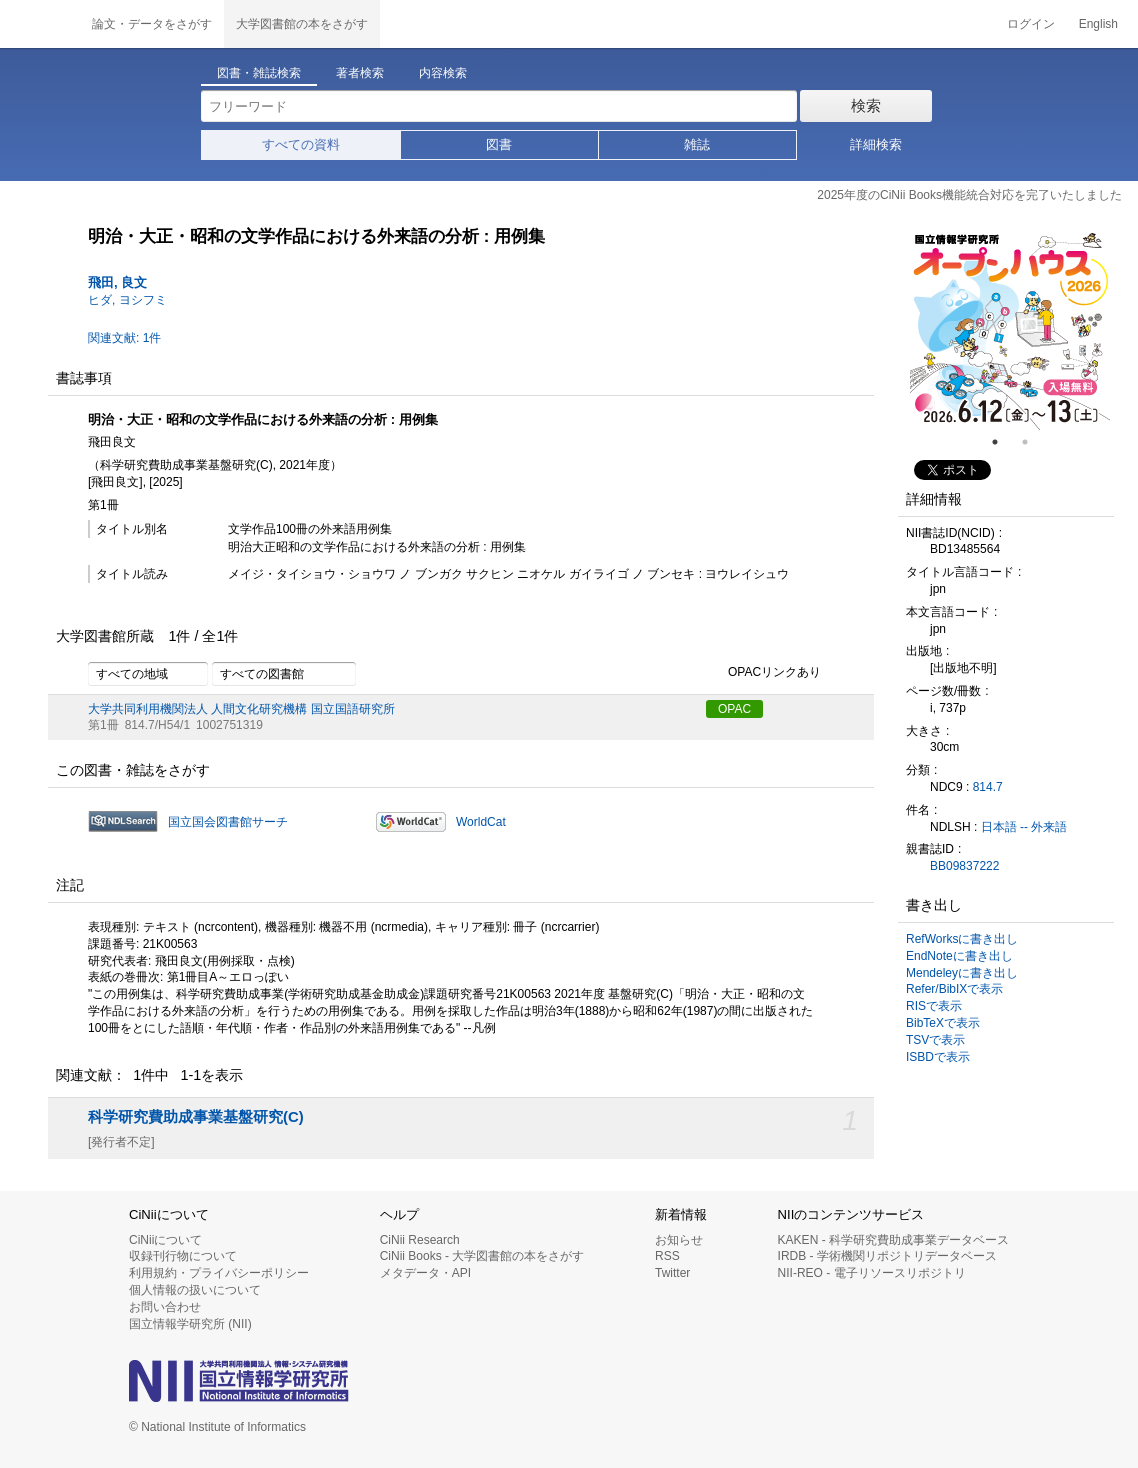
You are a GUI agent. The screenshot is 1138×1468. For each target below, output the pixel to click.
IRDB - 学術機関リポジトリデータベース (887, 1256)
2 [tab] (1033, 442)
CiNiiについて (165, 1240)
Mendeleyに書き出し (962, 973)
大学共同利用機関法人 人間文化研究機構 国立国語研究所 (241, 709)
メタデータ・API (425, 1273)
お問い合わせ (165, 1307)
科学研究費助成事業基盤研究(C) (196, 1117)
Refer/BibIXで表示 (954, 989)
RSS (667, 1256)
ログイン (1031, 24)
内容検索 (443, 73)
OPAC (734, 709)
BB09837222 (964, 866)
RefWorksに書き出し (962, 939)
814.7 (988, 787)
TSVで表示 (935, 1040)
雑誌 (697, 144)
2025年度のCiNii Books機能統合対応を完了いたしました (969, 195)
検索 (866, 105)
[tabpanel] (1010, 330)
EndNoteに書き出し (959, 956)
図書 (499, 144)
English (1098, 24)
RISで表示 (934, 1006)
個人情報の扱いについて (195, 1290)
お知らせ (679, 1240)
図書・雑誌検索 (259, 73)
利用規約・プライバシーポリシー (219, 1273)
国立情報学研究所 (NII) (190, 1324)
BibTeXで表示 (943, 1023)
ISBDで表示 (938, 1057)
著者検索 (360, 73)
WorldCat (481, 822)
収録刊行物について (183, 1256)
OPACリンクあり (763, 673)
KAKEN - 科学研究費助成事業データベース (893, 1240)
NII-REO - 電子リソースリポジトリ (872, 1273)
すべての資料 (301, 144)
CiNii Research (420, 1240)
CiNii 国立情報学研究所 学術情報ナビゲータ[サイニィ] (40, 24)
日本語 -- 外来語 (1024, 827)
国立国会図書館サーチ (228, 822)
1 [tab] (1003, 442)
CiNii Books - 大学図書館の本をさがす (482, 1256)
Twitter (672, 1273)
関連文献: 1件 (124, 338)
